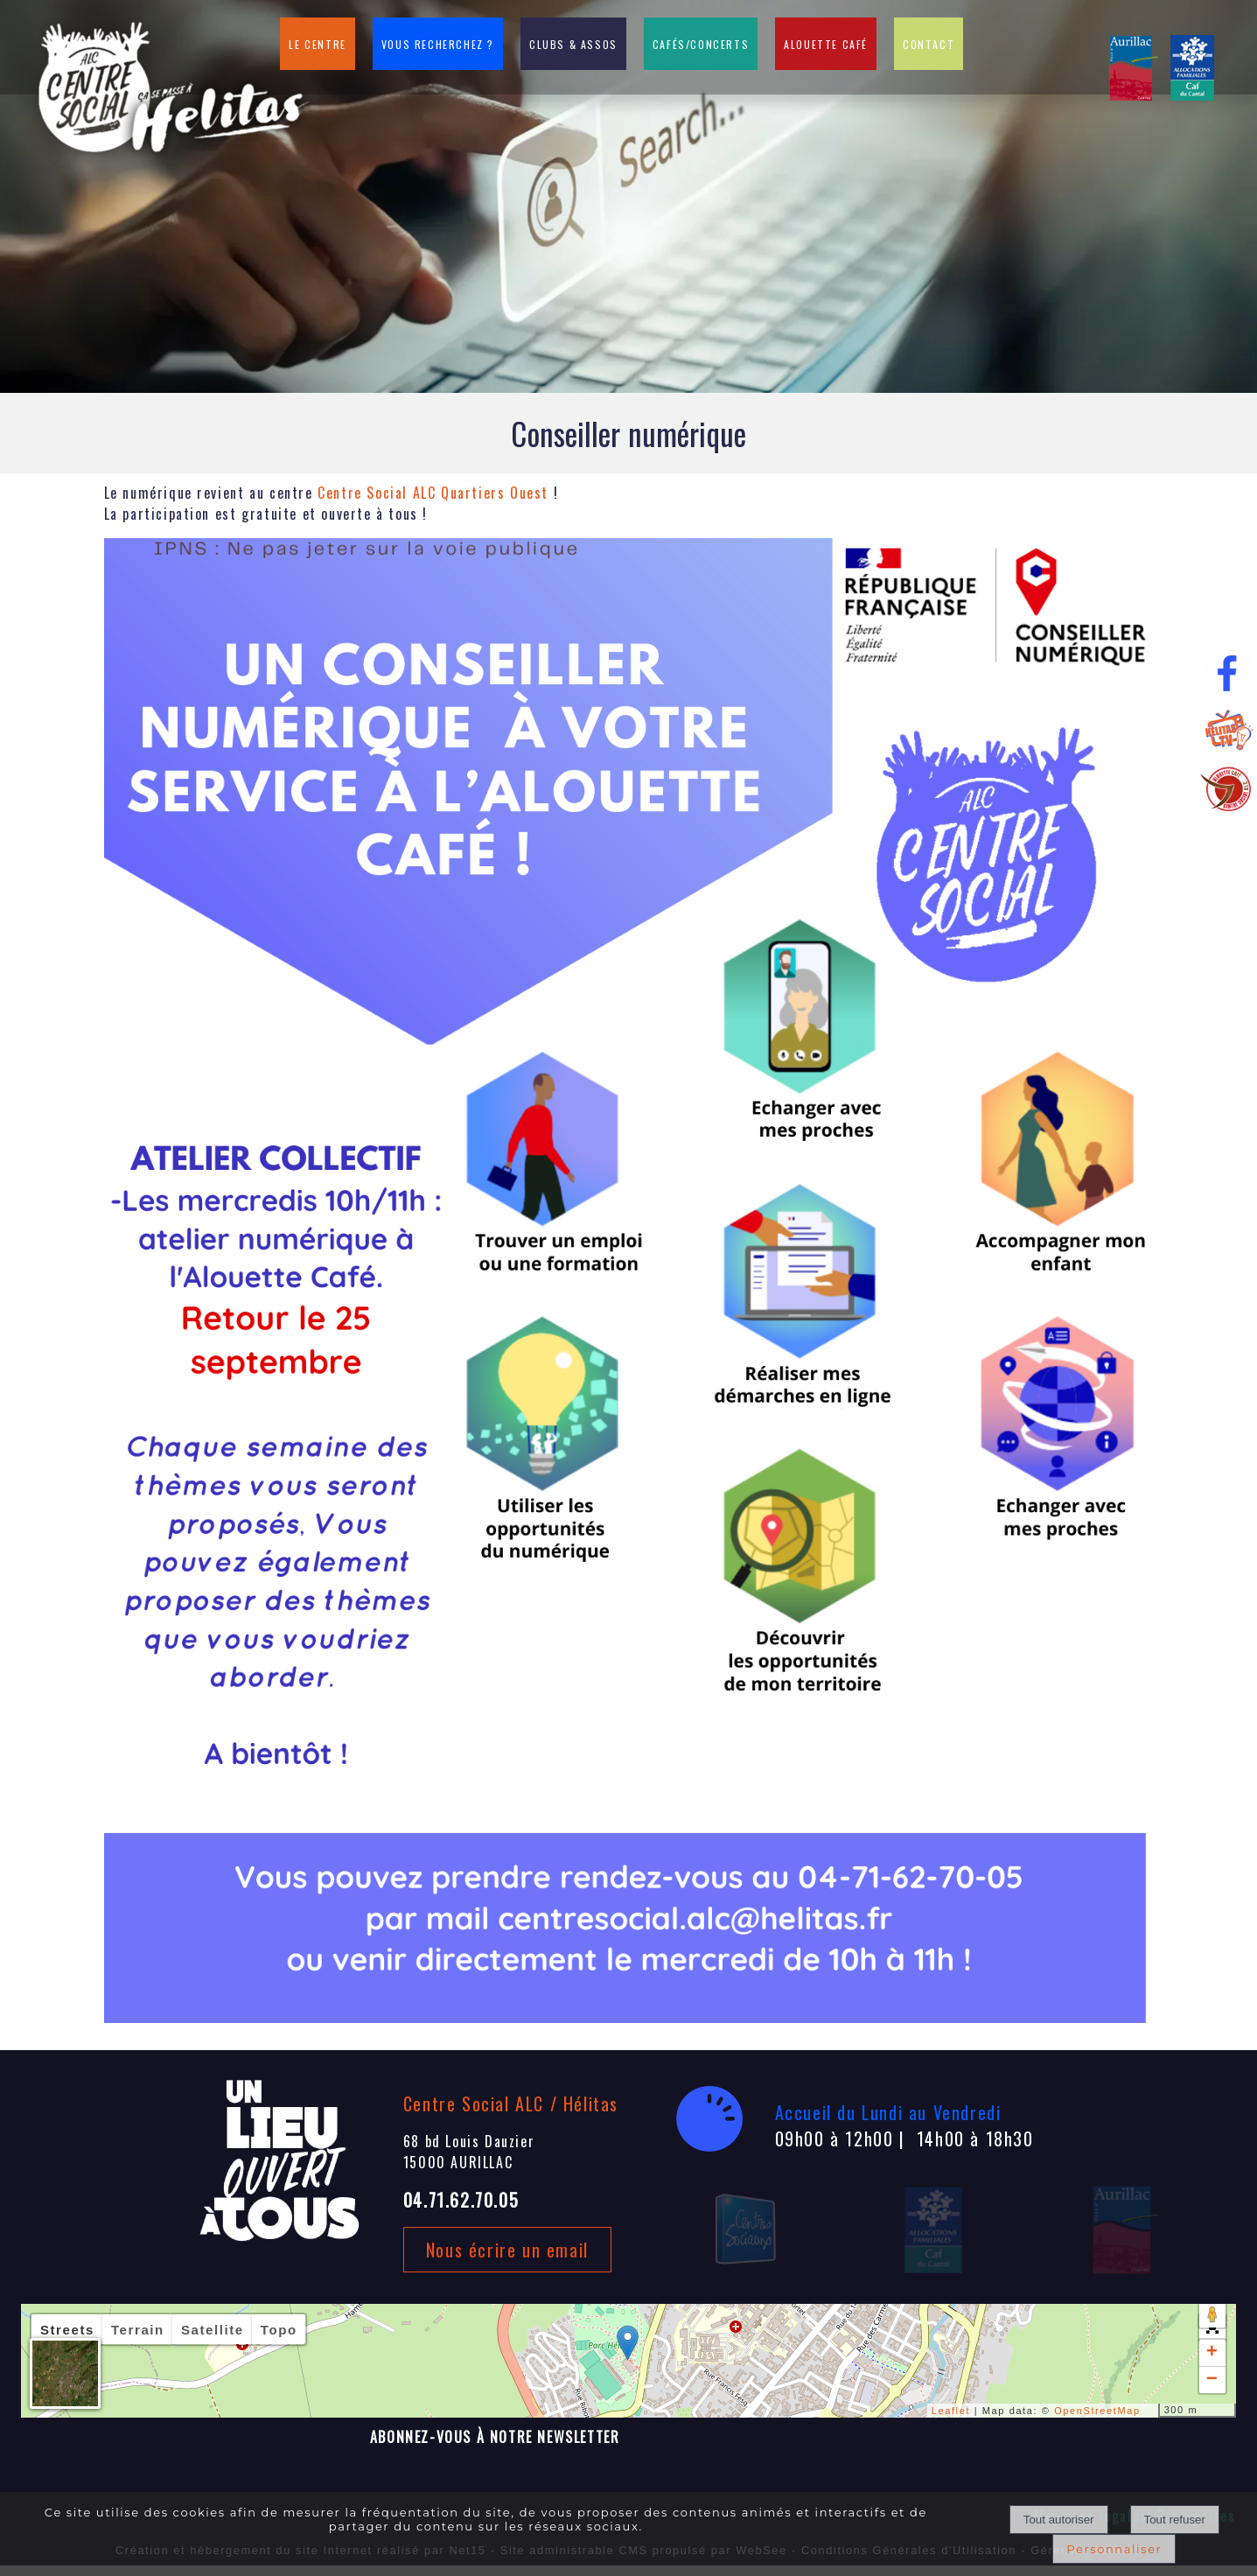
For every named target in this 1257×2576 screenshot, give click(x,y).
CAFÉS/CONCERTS (701, 44)
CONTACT (928, 44)
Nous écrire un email (507, 2249)
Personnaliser (1114, 2549)
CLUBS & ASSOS (573, 44)
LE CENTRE (317, 44)
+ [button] (1212, 2353)
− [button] (1212, 2380)
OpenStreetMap (1097, 2410)
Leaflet (951, 2410)
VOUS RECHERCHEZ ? (437, 44)
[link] (433, 492)
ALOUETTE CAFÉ (826, 44)
